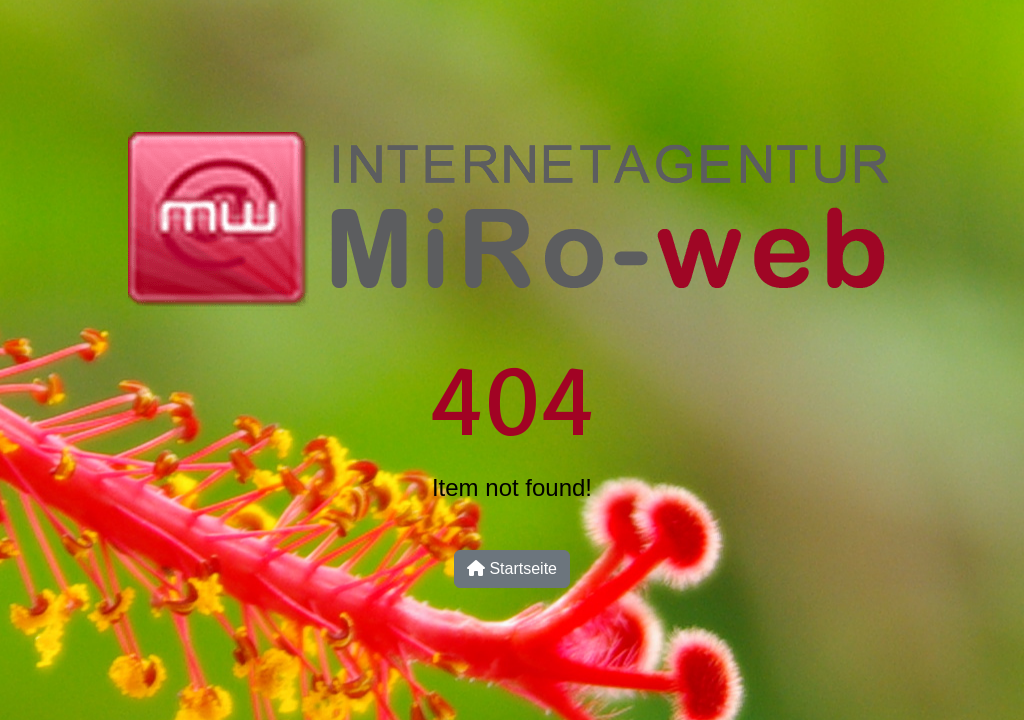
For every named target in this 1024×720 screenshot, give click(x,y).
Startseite (512, 568)
